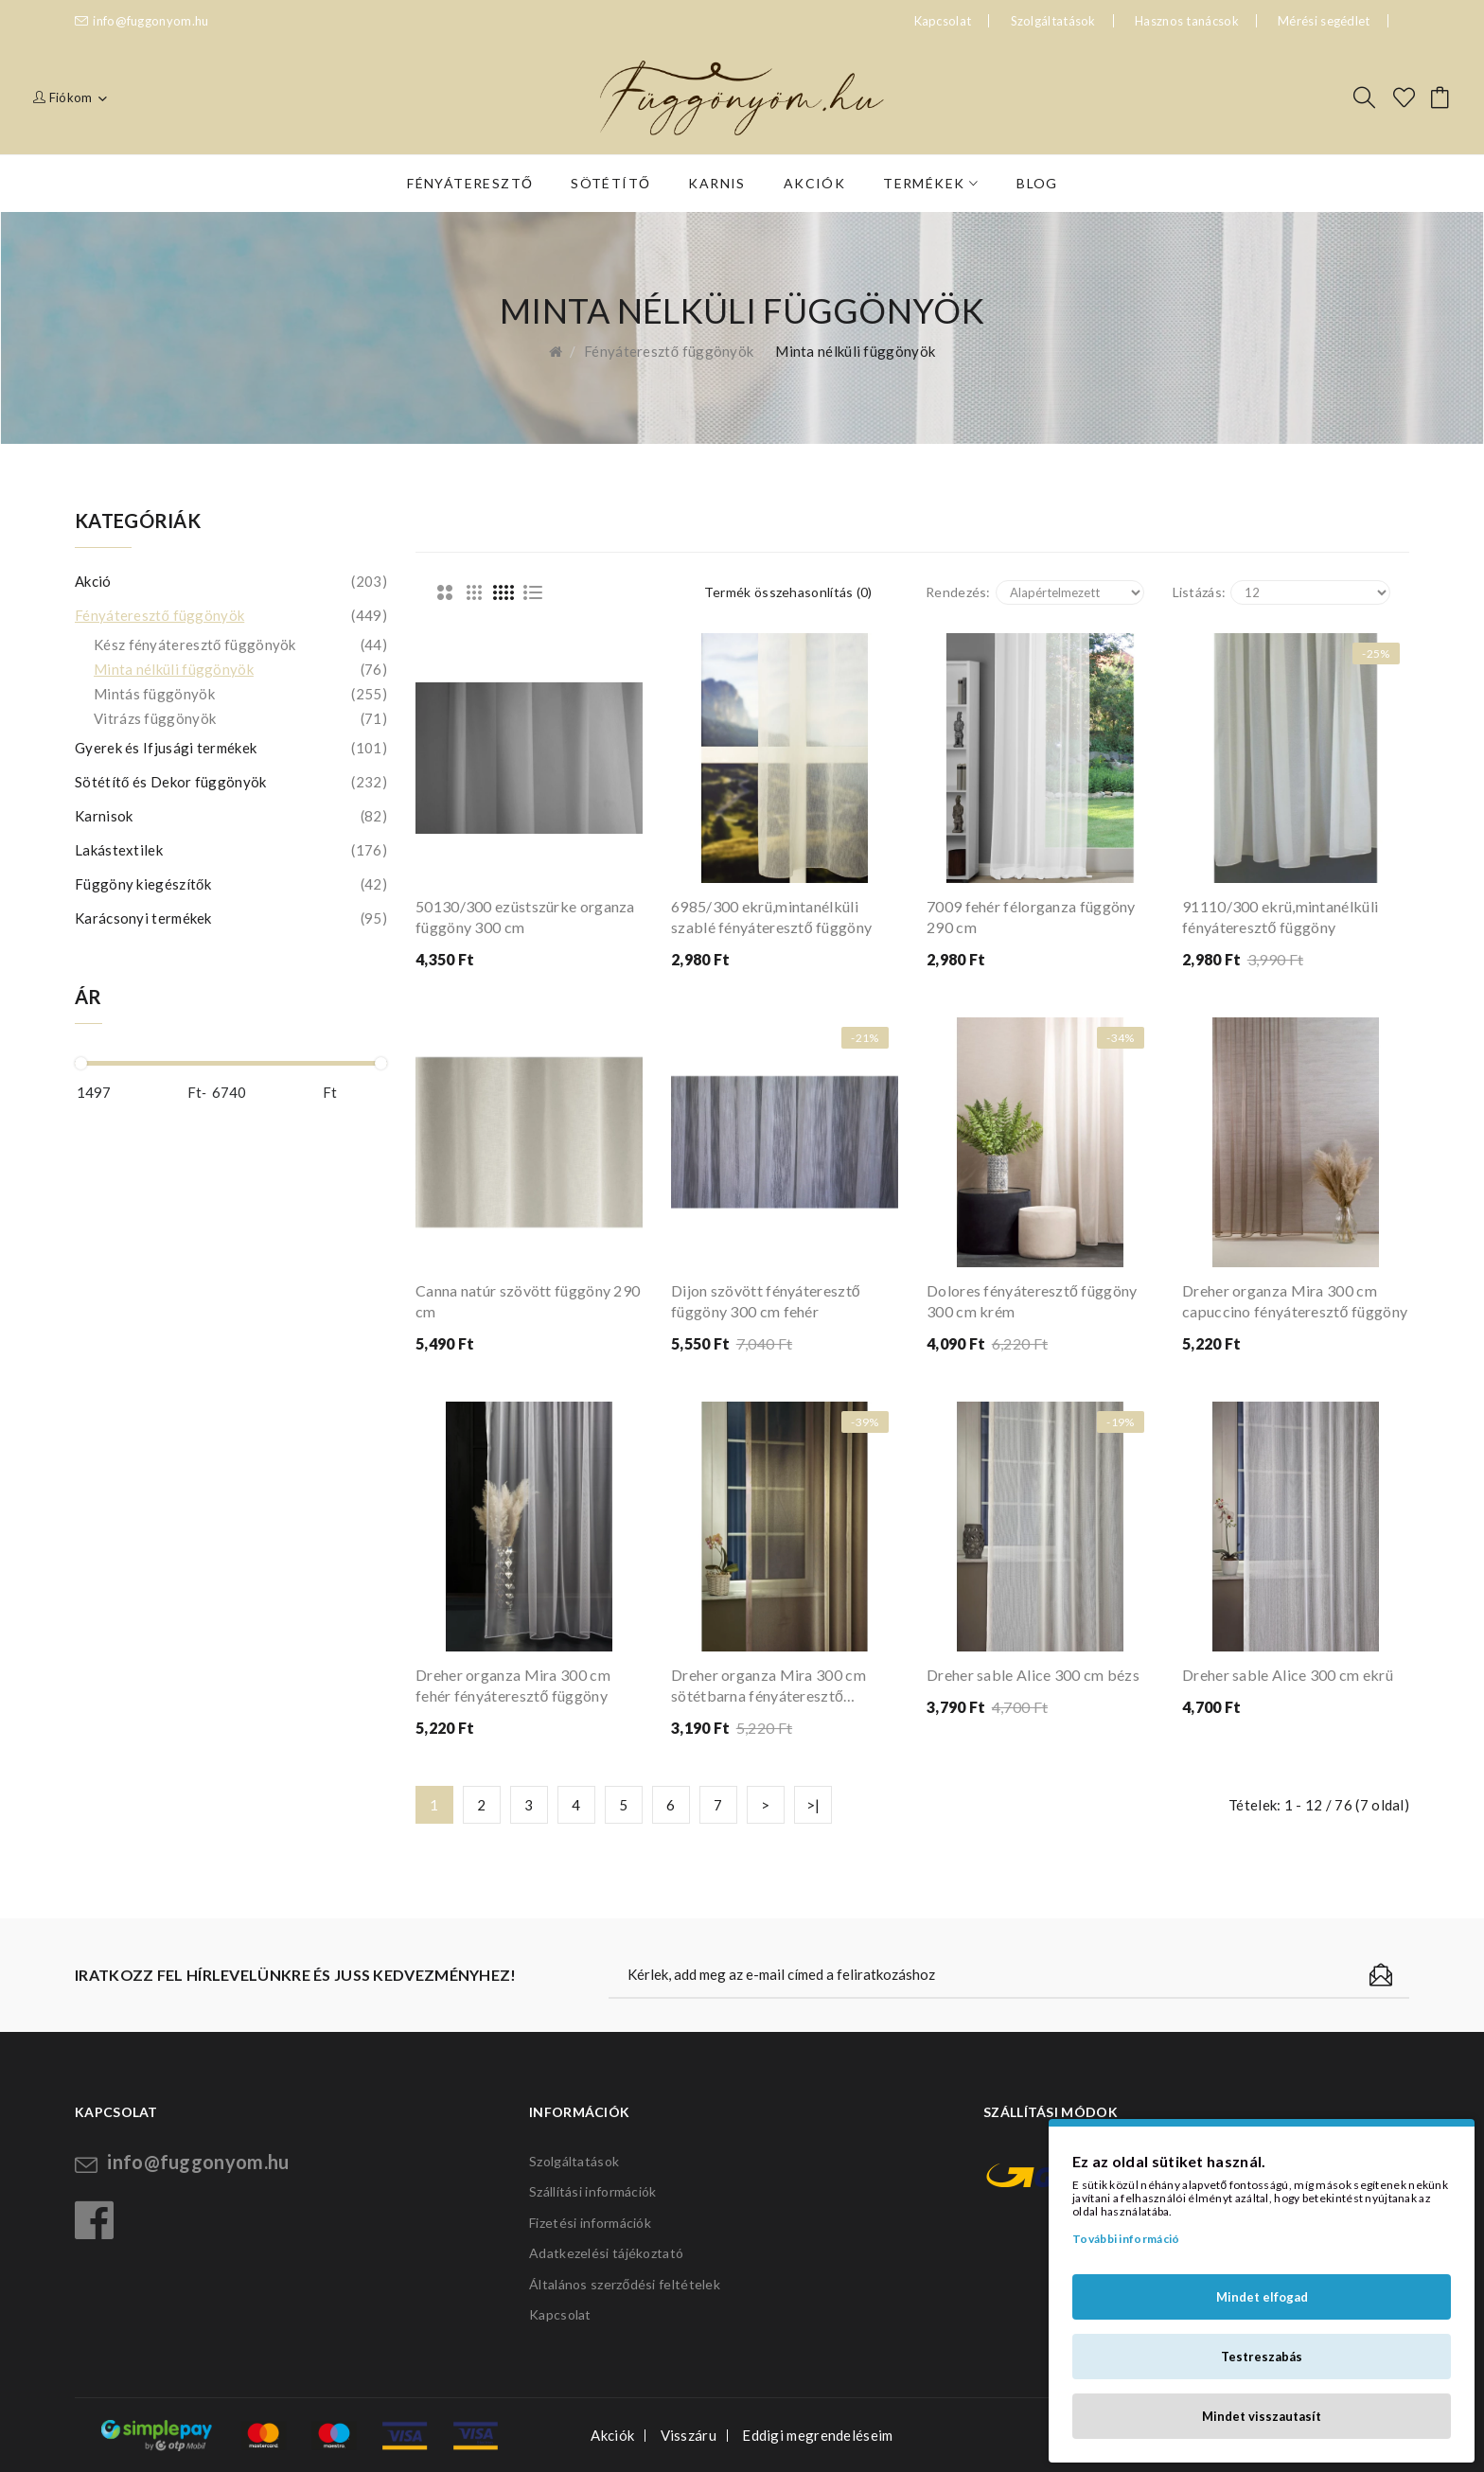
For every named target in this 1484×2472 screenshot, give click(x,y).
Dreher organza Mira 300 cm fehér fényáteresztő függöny (512, 1685)
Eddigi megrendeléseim (817, 2435)
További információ (1125, 2239)
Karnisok (231, 815)
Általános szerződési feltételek (624, 2284)
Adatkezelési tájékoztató (606, 2253)
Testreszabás (1261, 2356)
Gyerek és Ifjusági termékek (231, 747)
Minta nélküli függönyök (855, 351)
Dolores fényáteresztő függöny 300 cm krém (1032, 1300)
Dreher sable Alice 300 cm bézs (1033, 1675)
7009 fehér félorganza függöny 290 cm (1031, 916)
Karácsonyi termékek (231, 918)
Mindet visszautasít (1261, 2416)
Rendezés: (958, 592)
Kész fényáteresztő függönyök (240, 644)
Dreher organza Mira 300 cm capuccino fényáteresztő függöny (1294, 1300)
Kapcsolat (560, 2314)
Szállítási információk (593, 2191)
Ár (88, 996)
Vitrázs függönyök (240, 718)
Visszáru (688, 2435)
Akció (231, 581)
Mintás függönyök (240, 693)
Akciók (612, 2435)
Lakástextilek (231, 850)
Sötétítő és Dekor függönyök (231, 781)
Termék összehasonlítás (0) (788, 592)
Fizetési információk (590, 2223)
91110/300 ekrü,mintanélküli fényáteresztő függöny (1280, 916)
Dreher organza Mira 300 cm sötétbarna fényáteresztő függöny (768, 1686)
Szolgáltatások (1053, 20)
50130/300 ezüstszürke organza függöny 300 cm (525, 916)
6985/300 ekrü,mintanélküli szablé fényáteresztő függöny (771, 916)
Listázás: (1200, 592)
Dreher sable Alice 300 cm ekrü (1287, 1675)
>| (813, 1804)
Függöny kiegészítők (231, 884)
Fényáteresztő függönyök (668, 351)
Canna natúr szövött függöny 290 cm (527, 1300)
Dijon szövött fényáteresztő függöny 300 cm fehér (765, 1300)
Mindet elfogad (1262, 2296)
